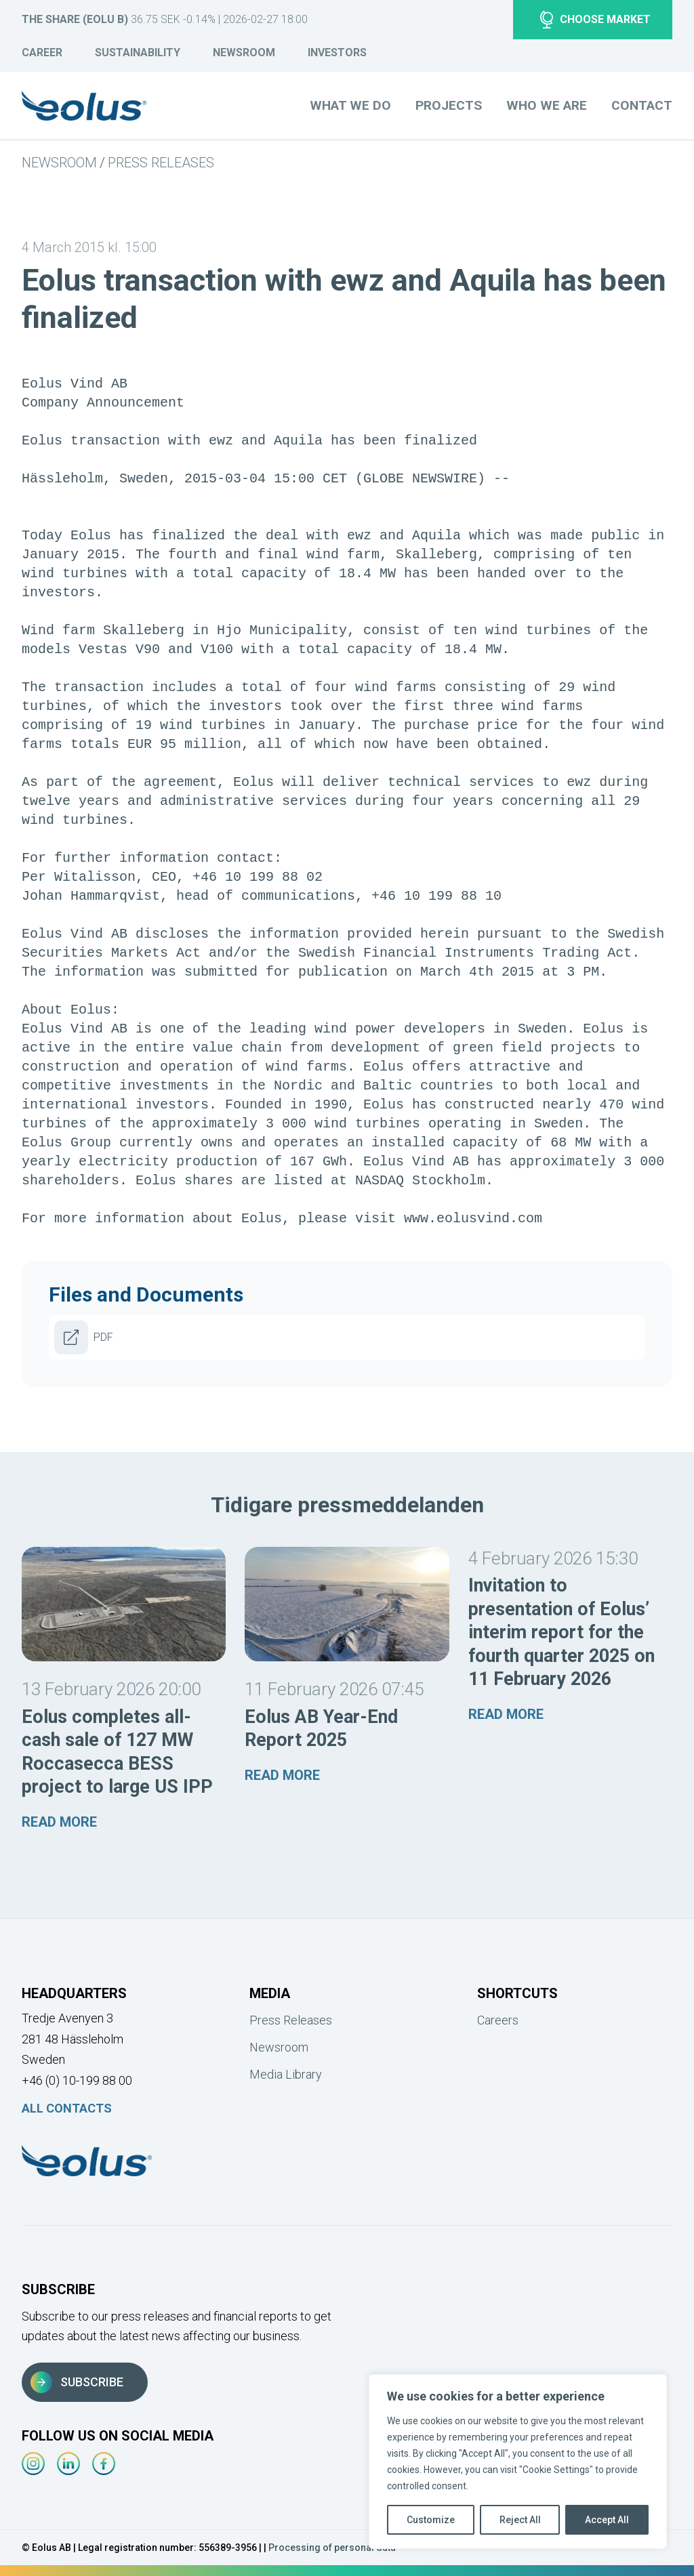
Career (42, 52)
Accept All (607, 2519)
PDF (83, 1337)
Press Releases (161, 162)
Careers (497, 2020)
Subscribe (76, 2382)
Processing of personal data (332, 2547)
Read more (59, 1822)
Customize (431, 2519)
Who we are (546, 105)
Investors (337, 52)
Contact (641, 105)
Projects (448, 105)
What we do (350, 105)
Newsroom (244, 52)
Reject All (520, 2519)
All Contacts (67, 2108)
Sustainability (137, 52)
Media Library (285, 2074)
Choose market (595, 19)
